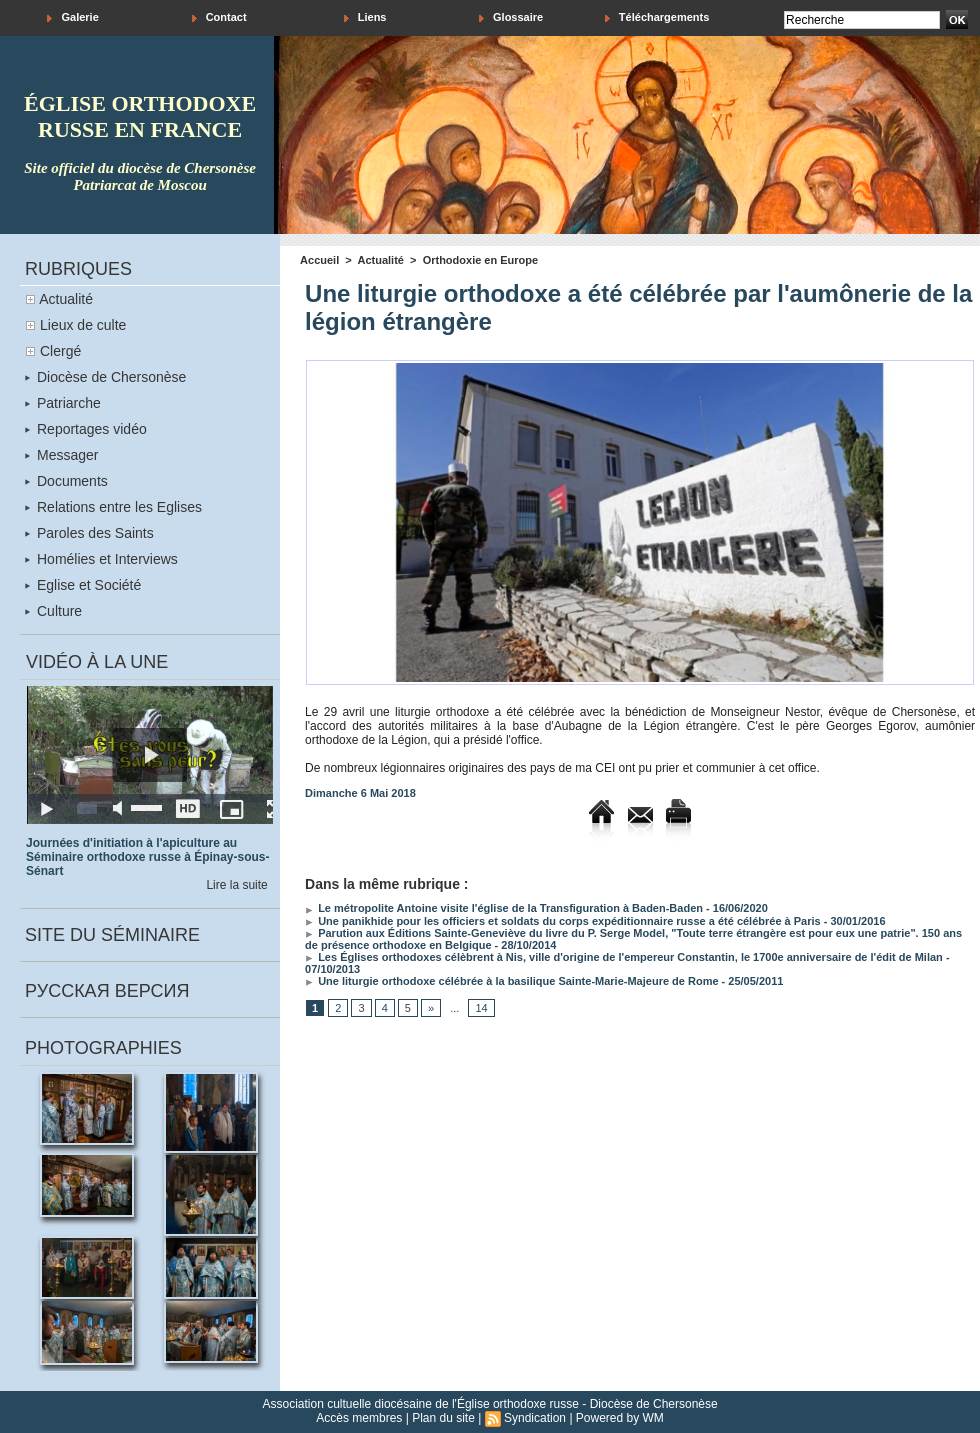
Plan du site (443, 1418)
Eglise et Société (83, 585)
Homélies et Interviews (101, 559)
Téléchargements (657, 17)
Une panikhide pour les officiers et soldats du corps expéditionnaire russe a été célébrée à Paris (563, 921)
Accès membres (359, 1418)
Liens (365, 17)
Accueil (319, 260)
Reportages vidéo (86, 429)
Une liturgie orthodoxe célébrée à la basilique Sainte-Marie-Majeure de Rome (511, 981)
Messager (61, 455)
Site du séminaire (112, 935)
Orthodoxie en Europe (481, 260)
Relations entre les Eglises (113, 507)
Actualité (66, 299)
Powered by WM (620, 1418)
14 (481, 1008)
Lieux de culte (83, 325)
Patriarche (63, 403)
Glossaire (511, 17)
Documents (66, 481)
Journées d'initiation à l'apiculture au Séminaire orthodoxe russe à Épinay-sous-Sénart (147, 857)
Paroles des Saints (89, 533)
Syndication (535, 1418)
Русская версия (107, 991)
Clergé (60, 351)
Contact (219, 17)
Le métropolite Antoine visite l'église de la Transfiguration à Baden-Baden (504, 908)
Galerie (72, 17)
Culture (53, 611)
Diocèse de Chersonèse (105, 377)
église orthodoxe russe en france (140, 116)
